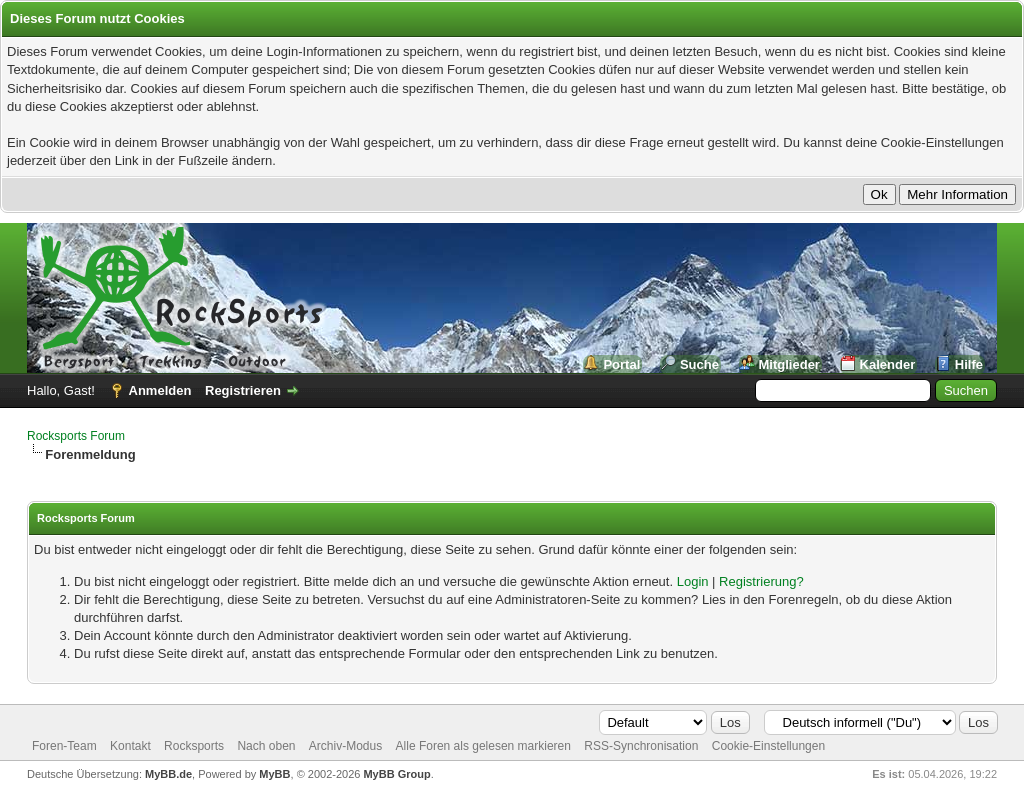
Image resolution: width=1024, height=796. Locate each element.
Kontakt (130, 746)
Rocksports (194, 746)
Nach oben (266, 746)
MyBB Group (396, 774)
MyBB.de (168, 774)
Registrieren (243, 390)
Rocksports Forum (76, 436)
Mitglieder (789, 364)
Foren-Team (64, 746)
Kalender (888, 364)
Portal (621, 364)
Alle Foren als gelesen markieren (483, 746)
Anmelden (160, 390)
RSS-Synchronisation (641, 746)
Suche (699, 364)
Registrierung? (761, 581)
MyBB (274, 774)
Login (693, 581)
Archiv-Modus (345, 746)
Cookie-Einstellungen (768, 746)
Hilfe (969, 364)
